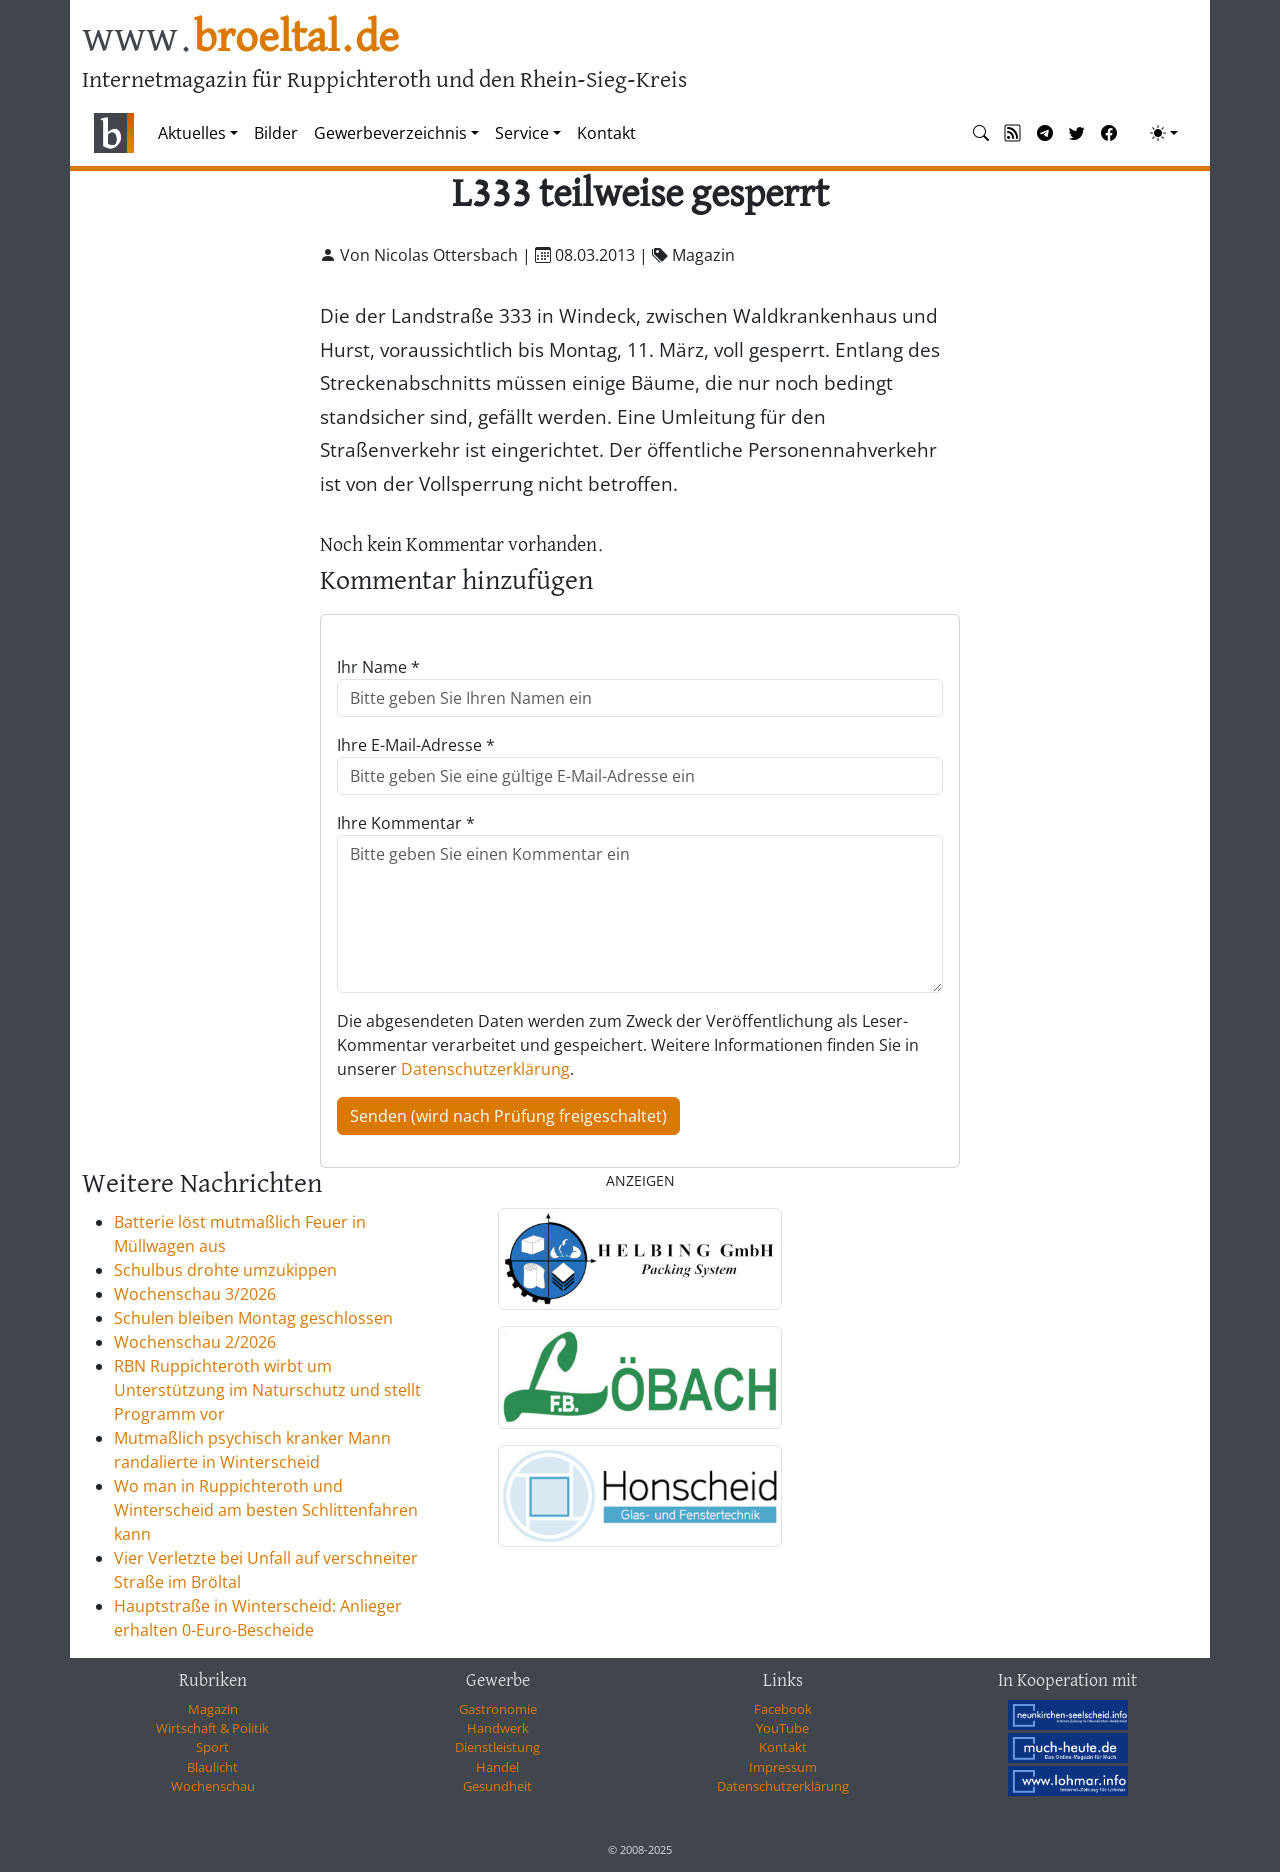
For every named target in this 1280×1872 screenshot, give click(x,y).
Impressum (783, 1767)
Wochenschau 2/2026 (195, 1342)
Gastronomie (498, 1709)
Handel (497, 1767)
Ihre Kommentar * (406, 823)
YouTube (782, 1728)
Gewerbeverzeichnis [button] (390, 133)
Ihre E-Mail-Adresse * (416, 745)
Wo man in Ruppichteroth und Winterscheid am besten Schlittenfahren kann (266, 1510)
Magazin (213, 1709)
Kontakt (606, 133)
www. (240, 38)
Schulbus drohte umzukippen (225, 1270)
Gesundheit (497, 1786)
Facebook (783, 1709)
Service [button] (522, 133)
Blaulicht (212, 1767)
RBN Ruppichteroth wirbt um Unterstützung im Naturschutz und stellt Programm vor (267, 1390)
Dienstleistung (497, 1747)
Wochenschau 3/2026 (195, 1294)
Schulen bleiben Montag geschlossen (253, 1318)
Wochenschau (213, 1786)
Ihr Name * (378, 667)
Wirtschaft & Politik (212, 1728)
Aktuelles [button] (192, 133)
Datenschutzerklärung (485, 1069)
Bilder (276, 133)
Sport (212, 1747)
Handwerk (498, 1728)
